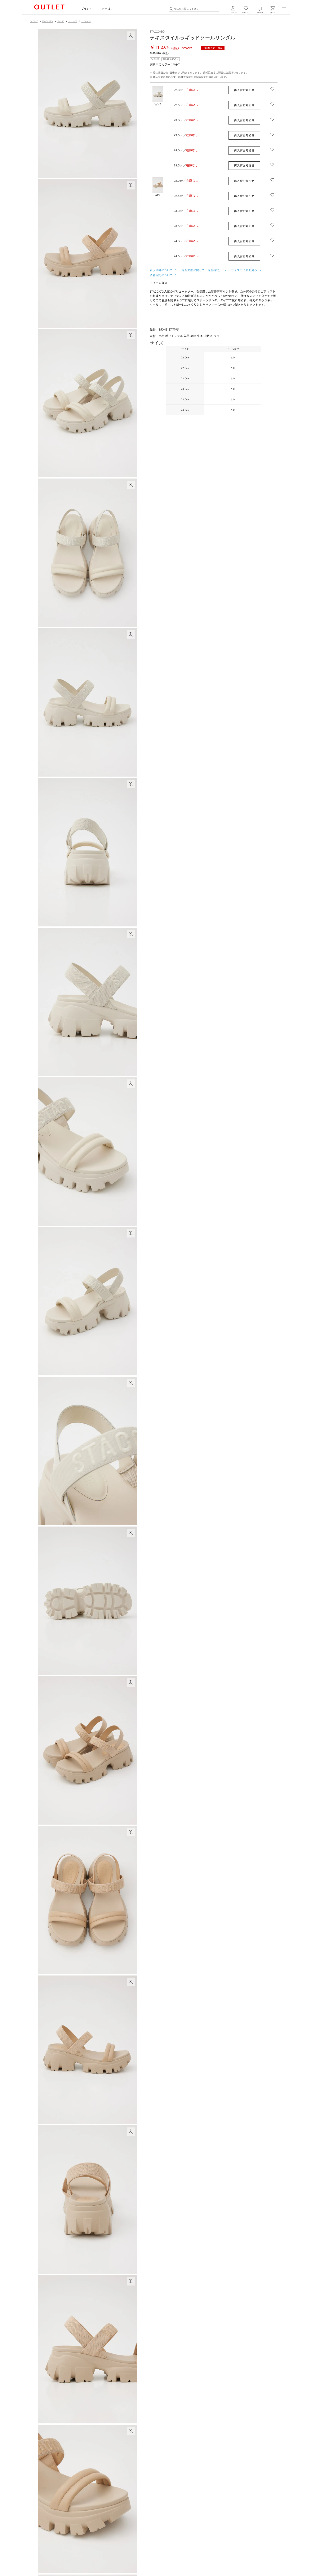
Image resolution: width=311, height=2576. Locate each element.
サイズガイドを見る (244, 270)
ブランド (86, 9)
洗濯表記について (161, 275)
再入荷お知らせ (244, 90)
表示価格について (161, 270)
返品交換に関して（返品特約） (202, 270)
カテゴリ (107, 9)
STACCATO (157, 31)
